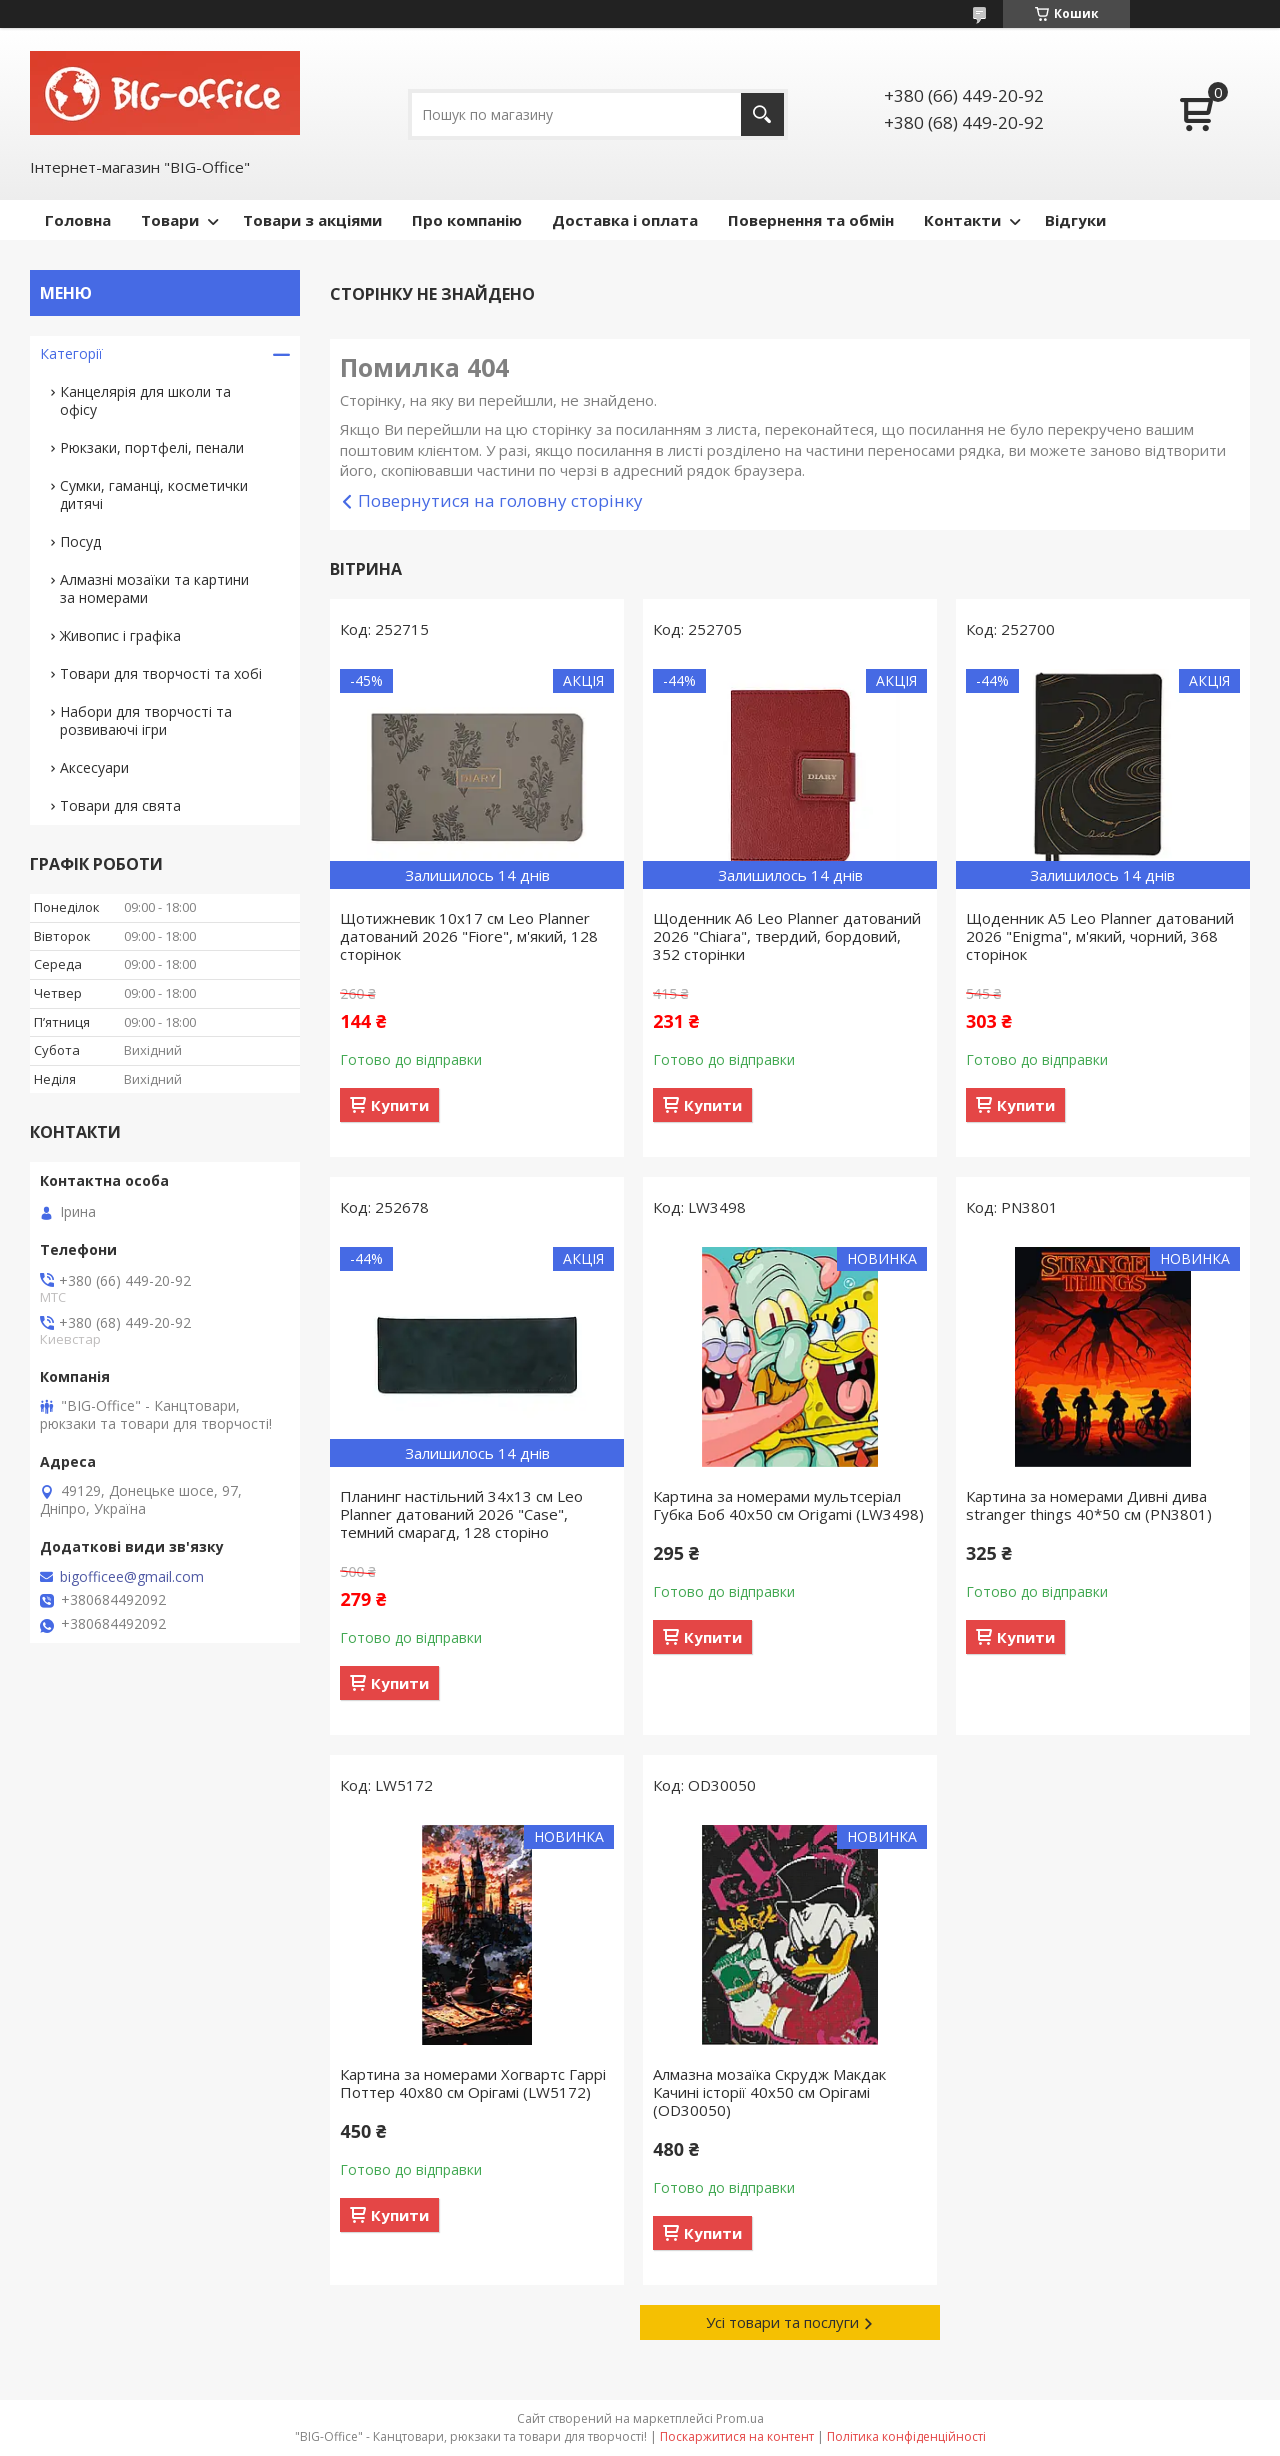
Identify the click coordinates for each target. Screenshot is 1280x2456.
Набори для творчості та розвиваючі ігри (146, 720)
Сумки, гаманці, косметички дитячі (154, 494)
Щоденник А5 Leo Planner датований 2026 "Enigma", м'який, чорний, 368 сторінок (1100, 936)
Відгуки (1075, 220)
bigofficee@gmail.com (132, 1577)
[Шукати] (762, 114)
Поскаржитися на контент (737, 2436)
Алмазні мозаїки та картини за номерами (154, 588)
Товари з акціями (312, 220)
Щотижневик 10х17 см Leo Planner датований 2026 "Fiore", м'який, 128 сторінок (469, 936)
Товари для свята (120, 805)
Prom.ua (740, 2418)
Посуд (80, 541)
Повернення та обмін (811, 220)
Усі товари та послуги (782, 2322)
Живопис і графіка (120, 635)
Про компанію (467, 220)
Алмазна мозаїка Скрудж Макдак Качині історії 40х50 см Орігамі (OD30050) (769, 2092)
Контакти (962, 220)
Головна (78, 220)
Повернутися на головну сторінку (500, 500)
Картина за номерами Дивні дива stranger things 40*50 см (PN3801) (1089, 1505)
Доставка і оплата (625, 220)
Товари (170, 220)
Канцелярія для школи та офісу (145, 400)
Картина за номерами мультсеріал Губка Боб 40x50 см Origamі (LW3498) (788, 1505)
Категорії (71, 353)
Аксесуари (94, 767)
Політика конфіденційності (906, 2436)
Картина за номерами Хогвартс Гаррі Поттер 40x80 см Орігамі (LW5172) (473, 2083)
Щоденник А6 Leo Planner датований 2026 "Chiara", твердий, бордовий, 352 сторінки (787, 936)
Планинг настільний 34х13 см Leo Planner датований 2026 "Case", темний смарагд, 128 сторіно (461, 1514)
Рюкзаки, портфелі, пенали (152, 447)
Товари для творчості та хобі (161, 673)
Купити (400, 1105)
